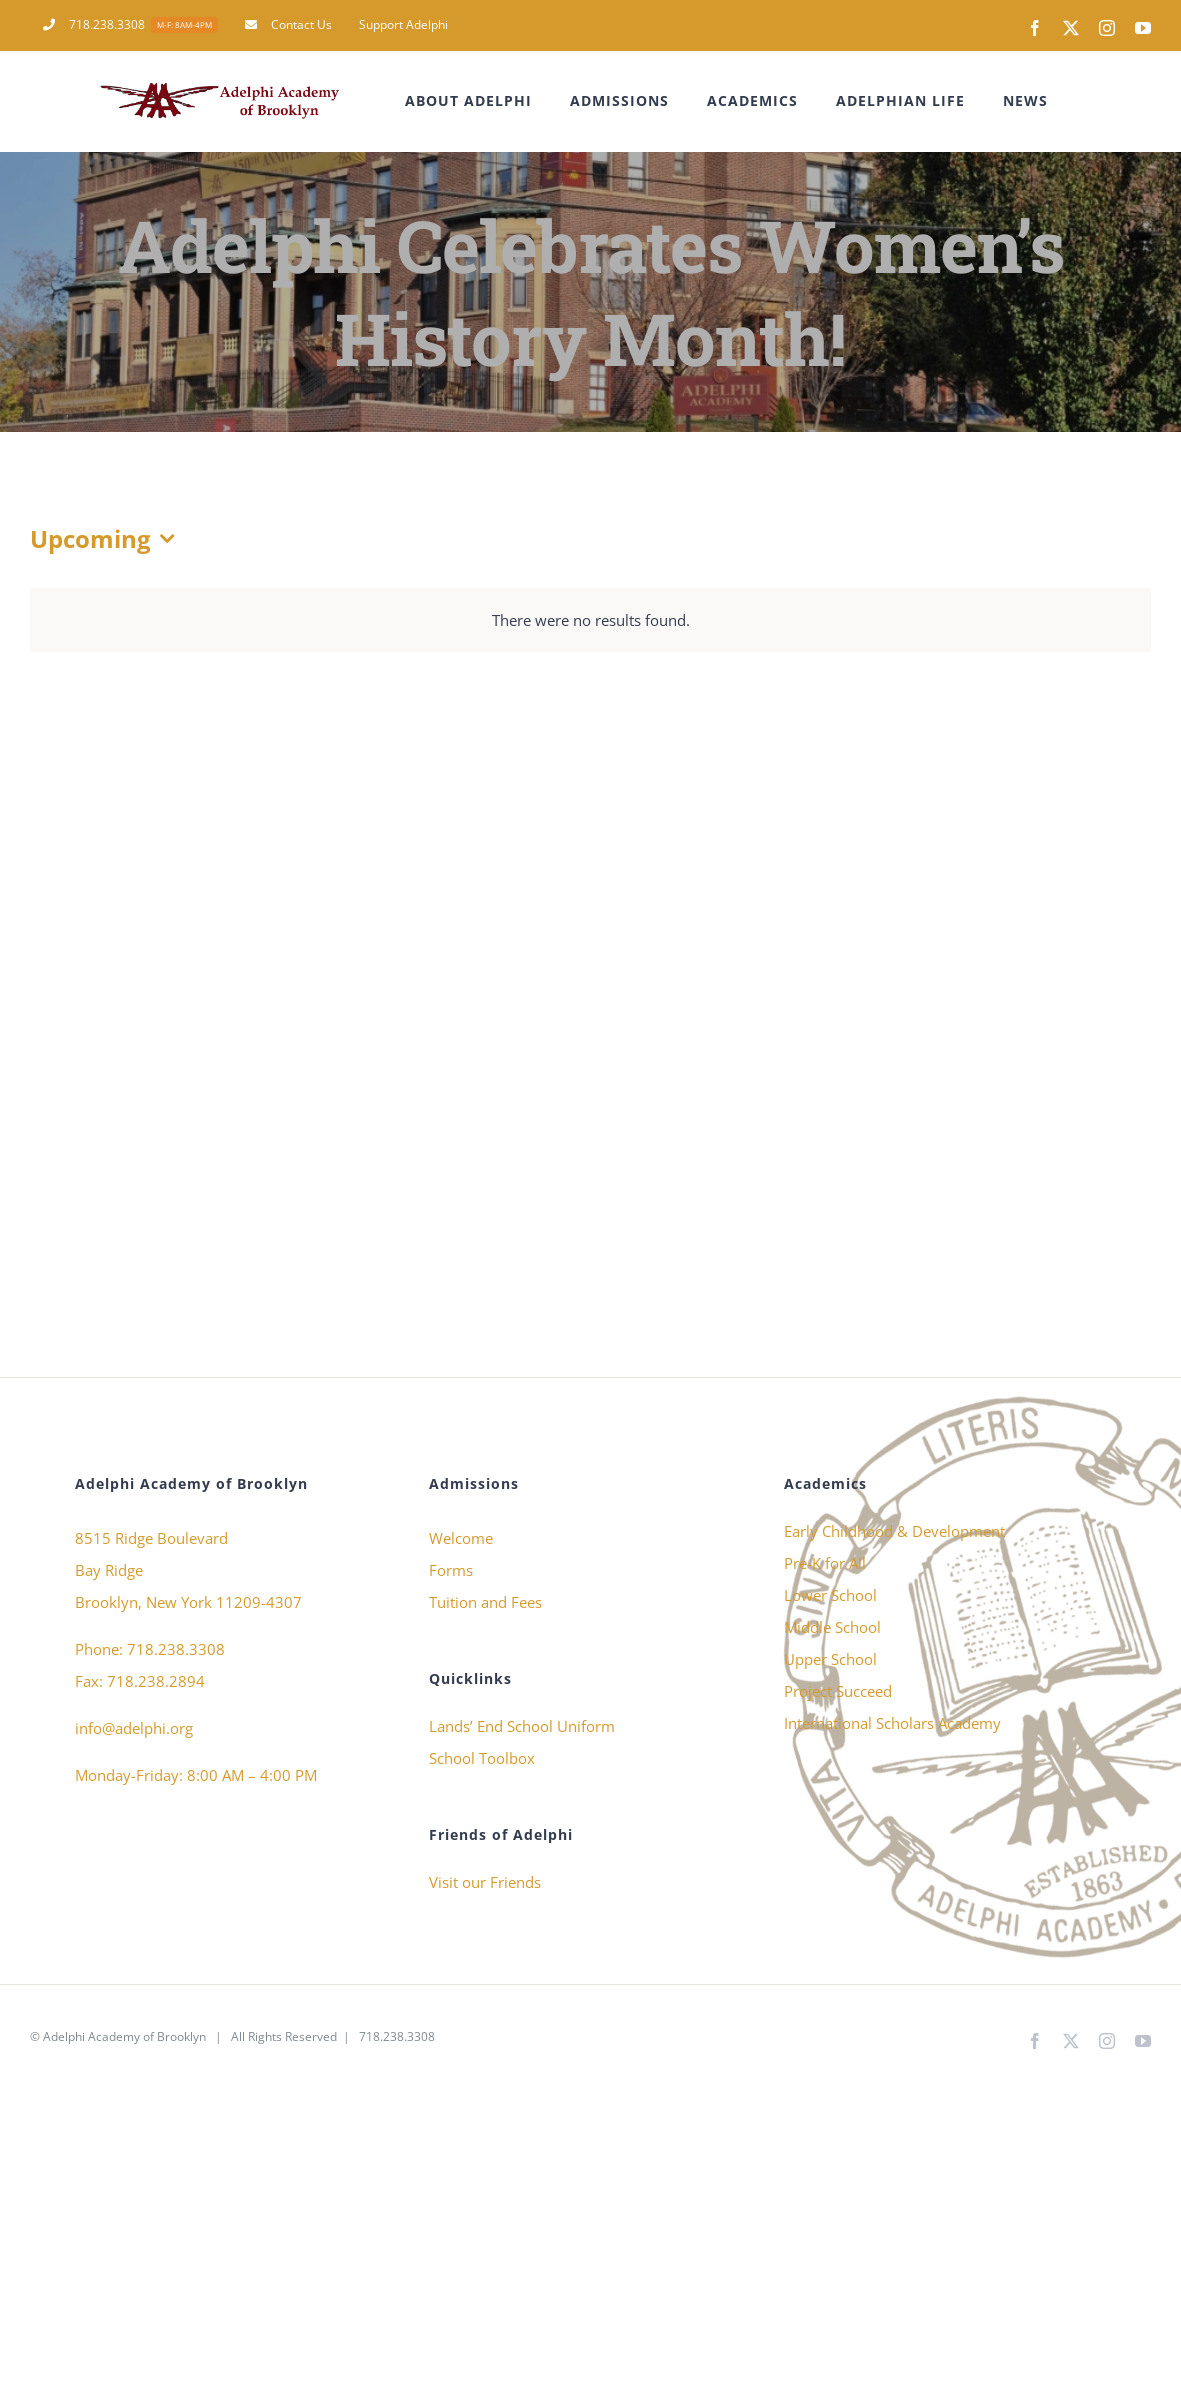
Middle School (832, 1627)
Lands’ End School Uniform (522, 1726)
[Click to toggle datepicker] (107, 539)
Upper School (830, 1659)
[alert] (590, 620)
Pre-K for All (825, 1563)
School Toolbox (482, 1758)
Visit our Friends (485, 1882)
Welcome (461, 1538)
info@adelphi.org (134, 1728)
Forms (451, 1570)
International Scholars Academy (892, 1723)
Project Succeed (838, 1691)
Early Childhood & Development (894, 1531)
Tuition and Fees (485, 1602)
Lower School (830, 1595)
